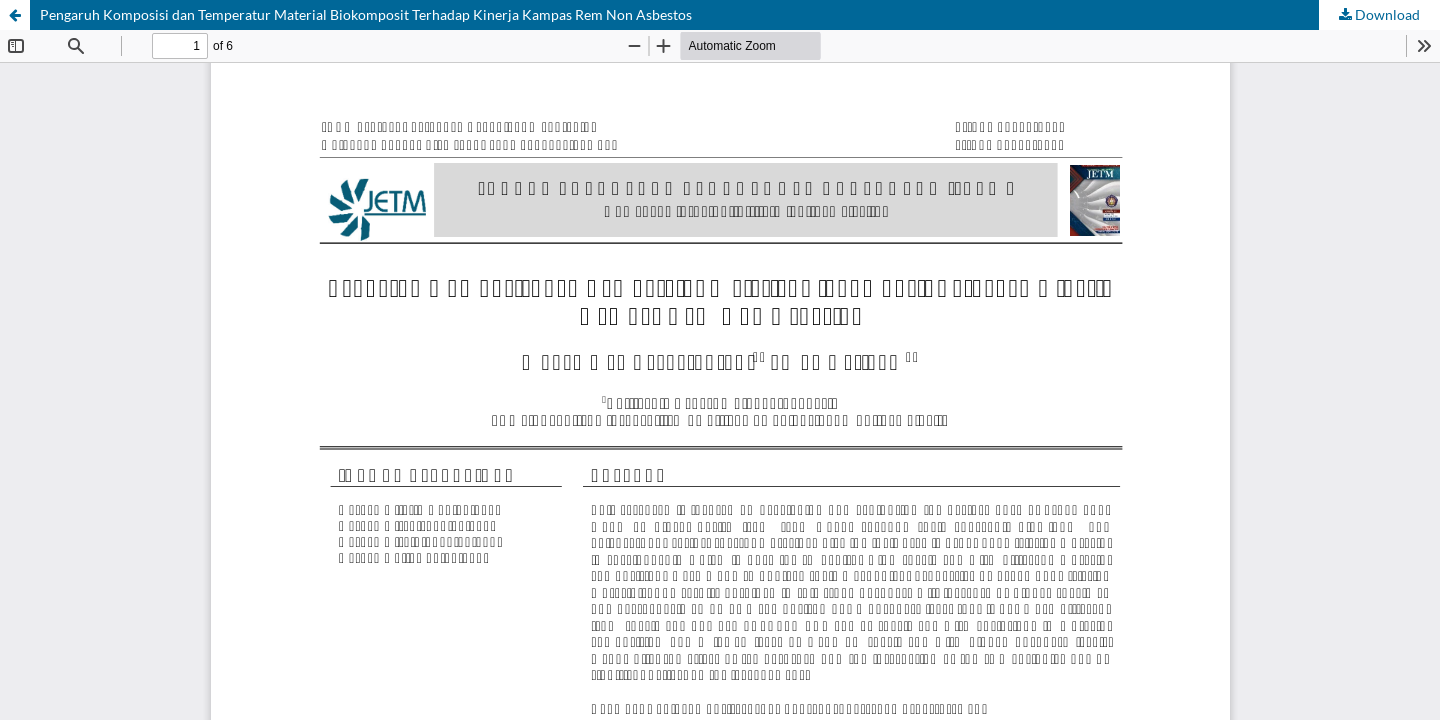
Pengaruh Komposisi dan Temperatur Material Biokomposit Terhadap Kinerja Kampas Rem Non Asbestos (366, 14)
